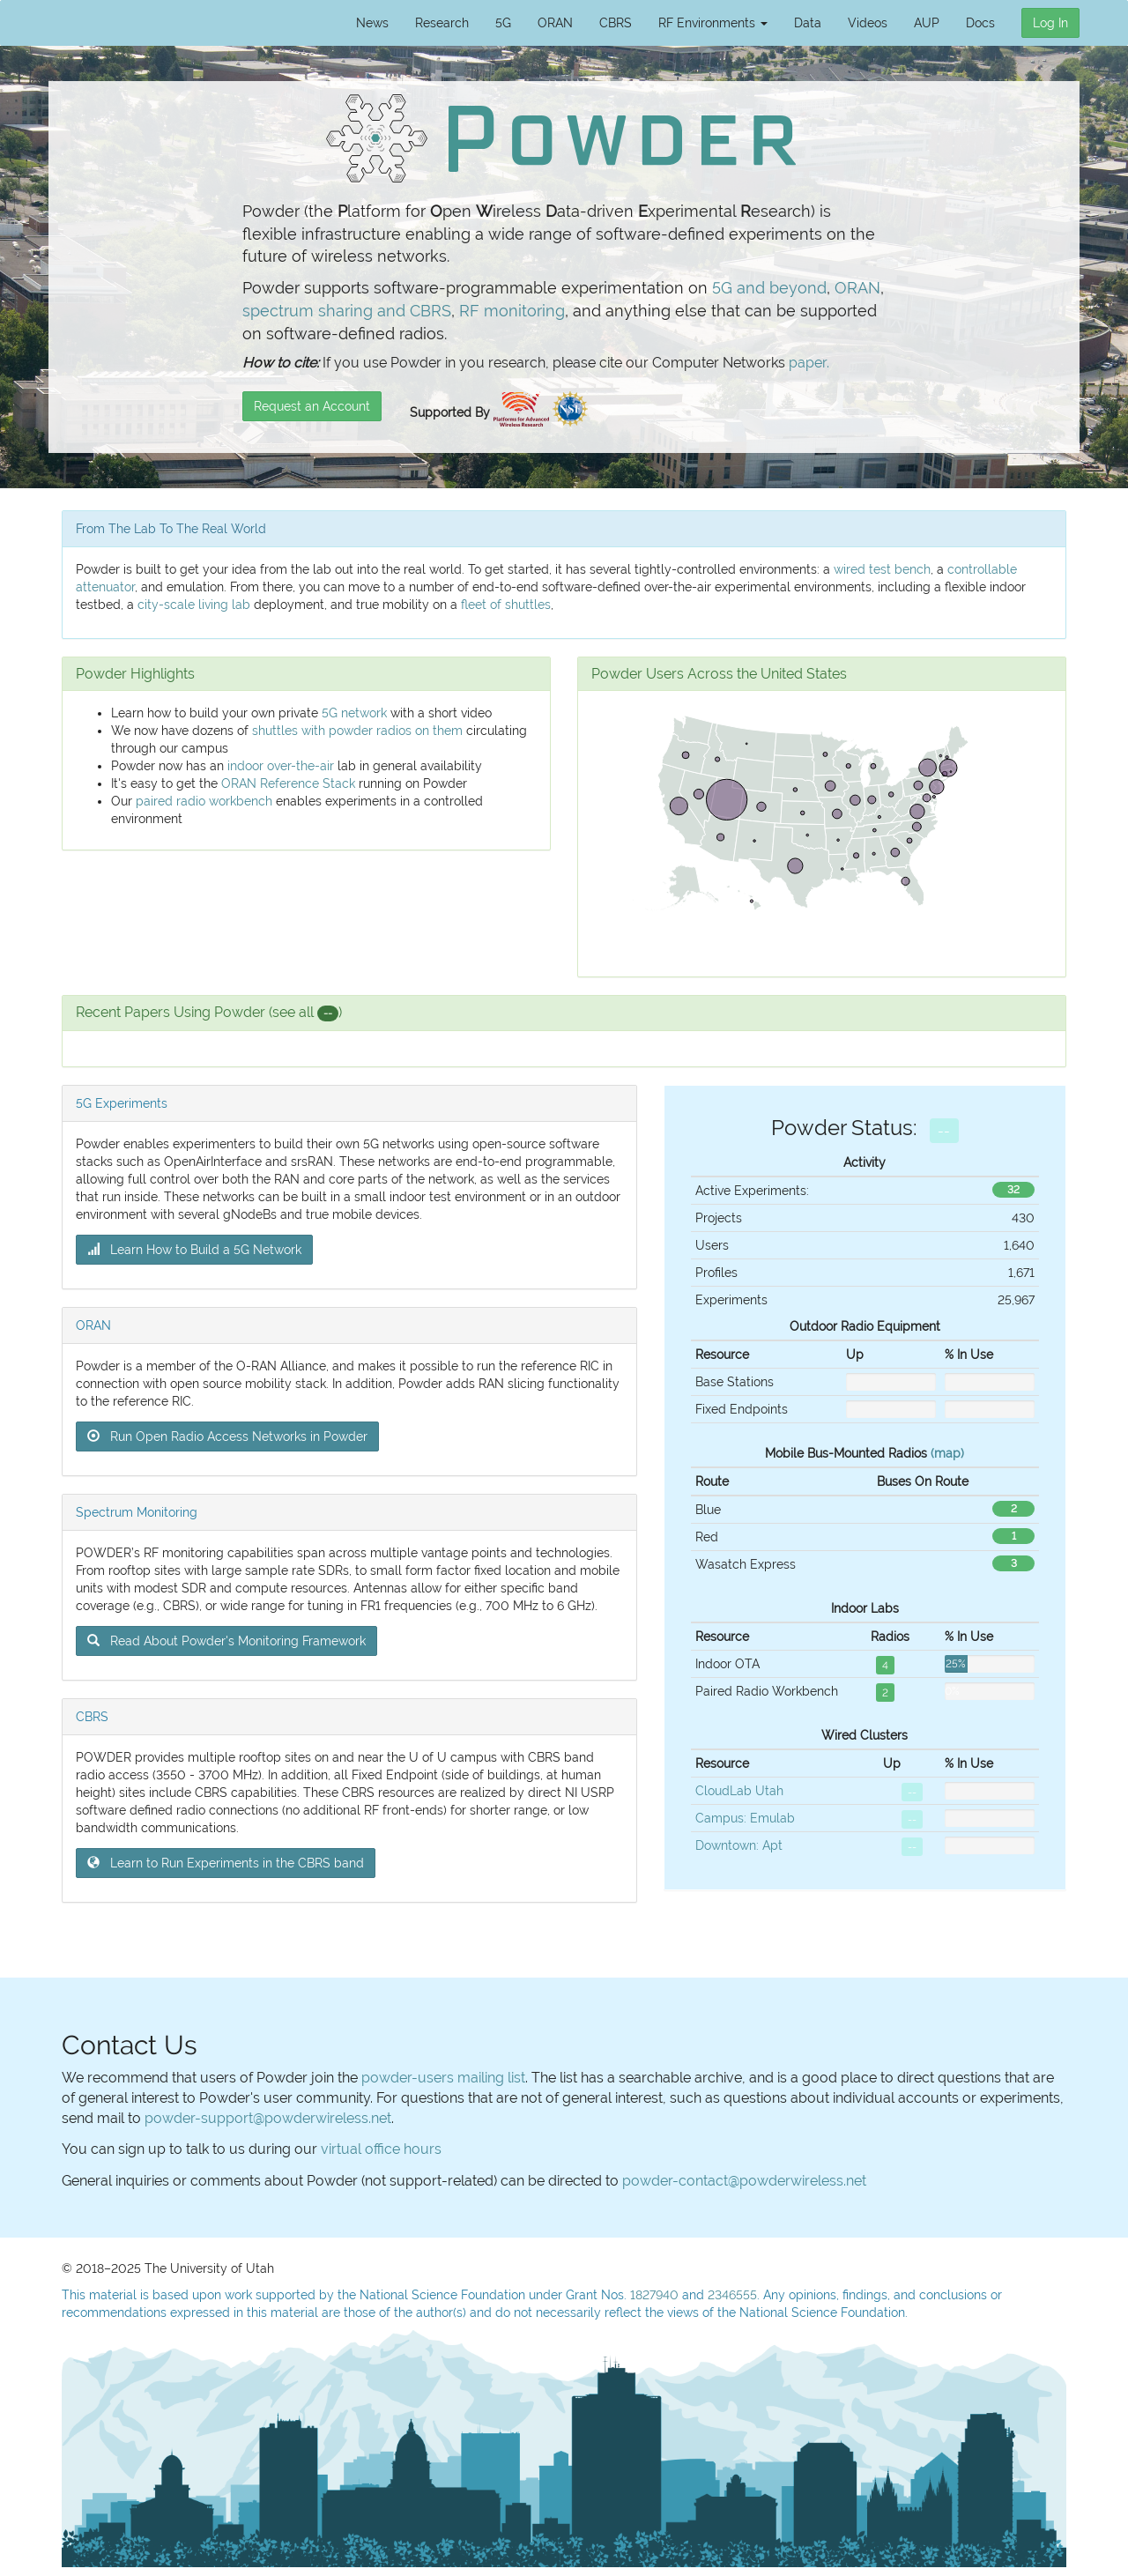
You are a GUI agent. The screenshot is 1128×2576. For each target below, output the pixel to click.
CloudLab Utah (739, 1791)
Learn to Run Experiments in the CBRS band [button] (225, 1863)
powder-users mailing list (443, 2077)
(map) (947, 1453)
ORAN (555, 23)
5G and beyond (769, 287)
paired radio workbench (204, 801)
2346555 (732, 2295)
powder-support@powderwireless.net (268, 2118)
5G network (354, 713)
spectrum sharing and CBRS (346, 310)
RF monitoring (512, 310)
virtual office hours (381, 2149)
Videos (867, 23)
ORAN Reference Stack (288, 783)
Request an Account (312, 406)
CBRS (615, 23)
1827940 (654, 2295)
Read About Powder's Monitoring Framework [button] (226, 1641)
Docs (980, 23)
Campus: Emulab (745, 1818)
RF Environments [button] (713, 23)
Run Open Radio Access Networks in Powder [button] (227, 1436)
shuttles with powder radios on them (357, 731)
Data (807, 23)
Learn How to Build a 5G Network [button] (194, 1250)
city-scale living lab (193, 605)
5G (503, 23)
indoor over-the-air (280, 766)
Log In (1050, 23)
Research (442, 23)
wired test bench (882, 569)
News (372, 23)
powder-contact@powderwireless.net (744, 2180)
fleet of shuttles (506, 605)
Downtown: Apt (739, 1845)
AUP (926, 23)
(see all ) (305, 1012)
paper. (809, 362)
